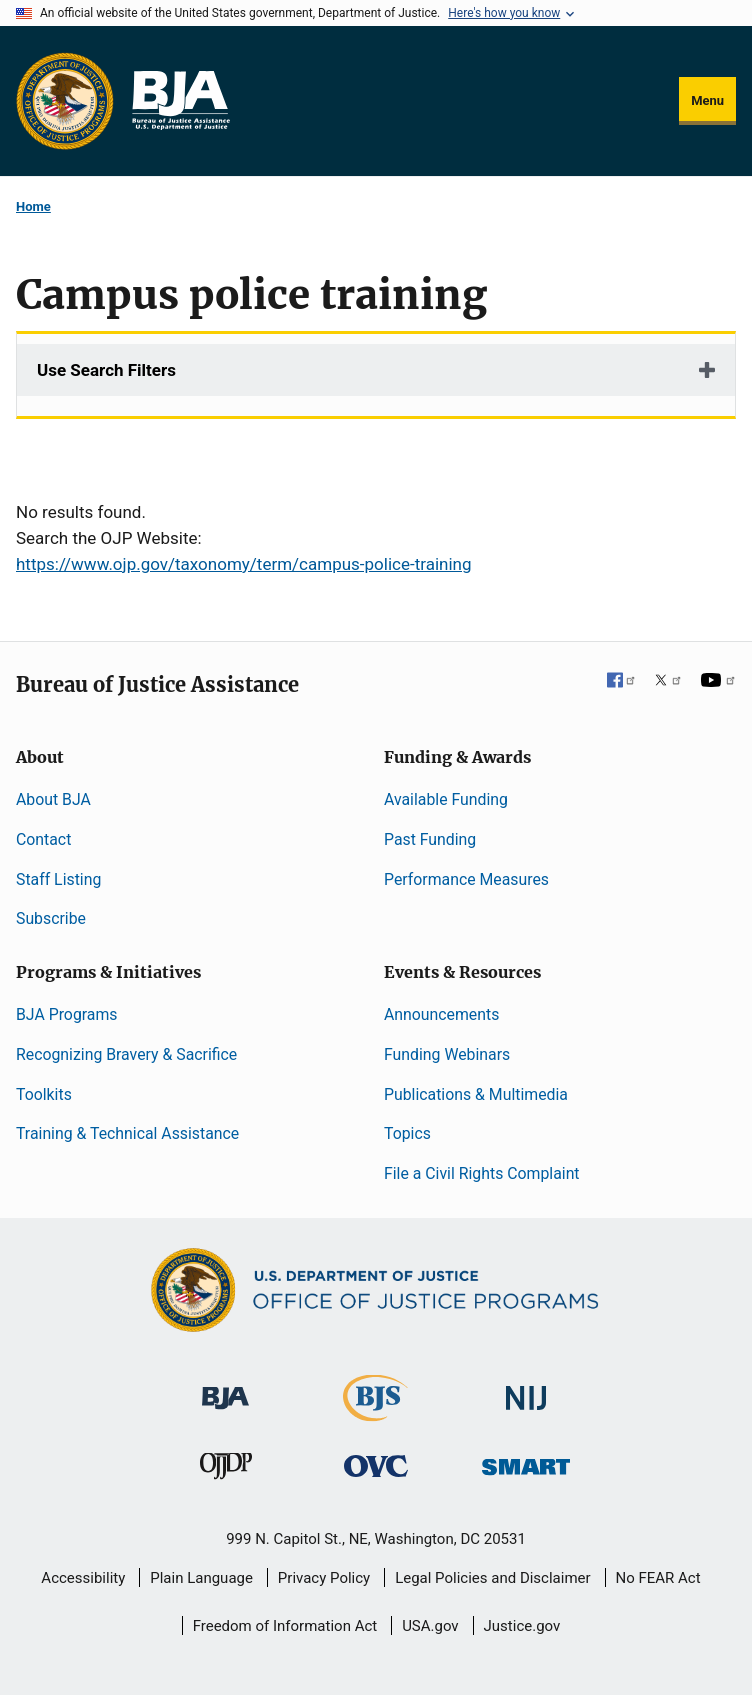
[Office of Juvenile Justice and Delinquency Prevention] (226, 1470)
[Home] (180, 101)
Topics (407, 1133)
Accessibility (83, 1578)
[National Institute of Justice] (526, 1389)
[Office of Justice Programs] (65, 101)
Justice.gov (522, 1626)
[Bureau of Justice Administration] (225, 1388)
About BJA (53, 799)
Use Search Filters (106, 370)
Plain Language (201, 1578)
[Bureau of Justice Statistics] (375, 1412)
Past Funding (430, 839)
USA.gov (430, 1626)
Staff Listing (58, 879)
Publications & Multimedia (476, 1094)
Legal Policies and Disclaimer (492, 1578)
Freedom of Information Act (285, 1626)
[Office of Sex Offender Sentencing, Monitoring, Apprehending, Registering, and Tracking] (526, 1461)
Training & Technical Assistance (127, 1133)
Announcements (441, 1014)
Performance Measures (466, 879)
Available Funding (446, 799)
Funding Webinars (447, 1054)
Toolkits (44, 1094)
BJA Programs (67, 1014)
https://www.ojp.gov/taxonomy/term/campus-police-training (244, 564)
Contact (43, 839)
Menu (707, 100)
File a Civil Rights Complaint (482, 1173)
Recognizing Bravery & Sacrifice (126, 1054)
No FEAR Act (658, 1578)
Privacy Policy (324, 1578)
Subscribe (51, 918)
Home (33, 206)
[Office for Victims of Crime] (376, 1465)
